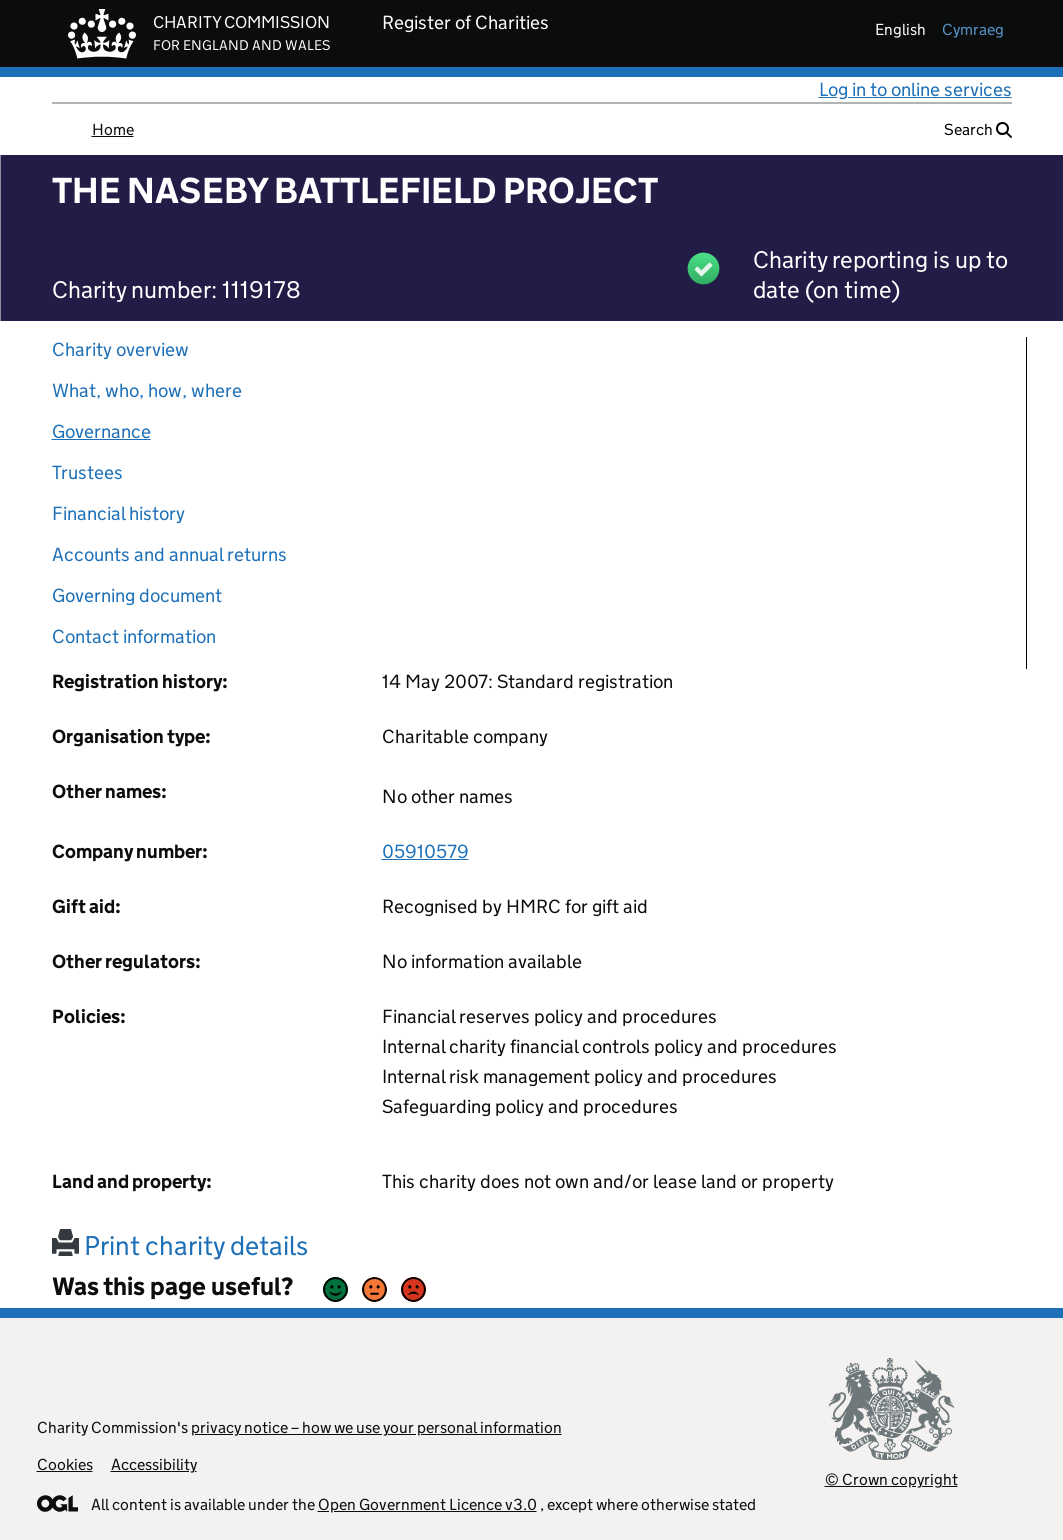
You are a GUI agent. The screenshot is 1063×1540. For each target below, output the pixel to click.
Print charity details (180, 1245)
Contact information (134, 636)
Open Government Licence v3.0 (427, 1504)
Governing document (137, 595)
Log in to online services (915, 89)
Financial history (118, 513)
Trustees (87, 472)
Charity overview (120, 349)
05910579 (425, 851)
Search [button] (978, 129)
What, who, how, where (147, 390)
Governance (101, 431)
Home (113, 129)
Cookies (65, 1464)
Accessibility (154, 1464)
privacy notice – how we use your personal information (376, 1427)
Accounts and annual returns (169, 554)
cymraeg (973, 29)
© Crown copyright (891, 1479)
